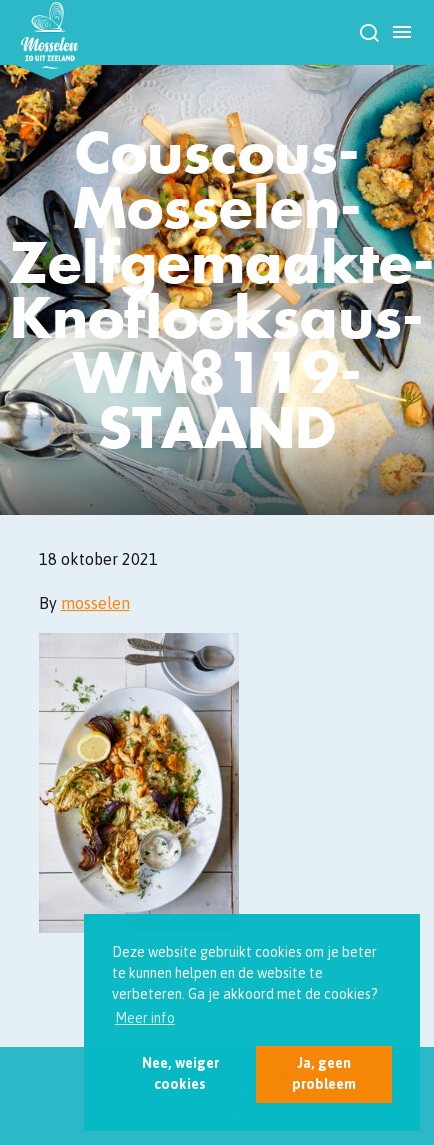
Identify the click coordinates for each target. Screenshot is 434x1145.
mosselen (95, 603)
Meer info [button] (145, 1018)
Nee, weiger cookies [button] (180, 1073)
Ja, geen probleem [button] (324, 1073)
